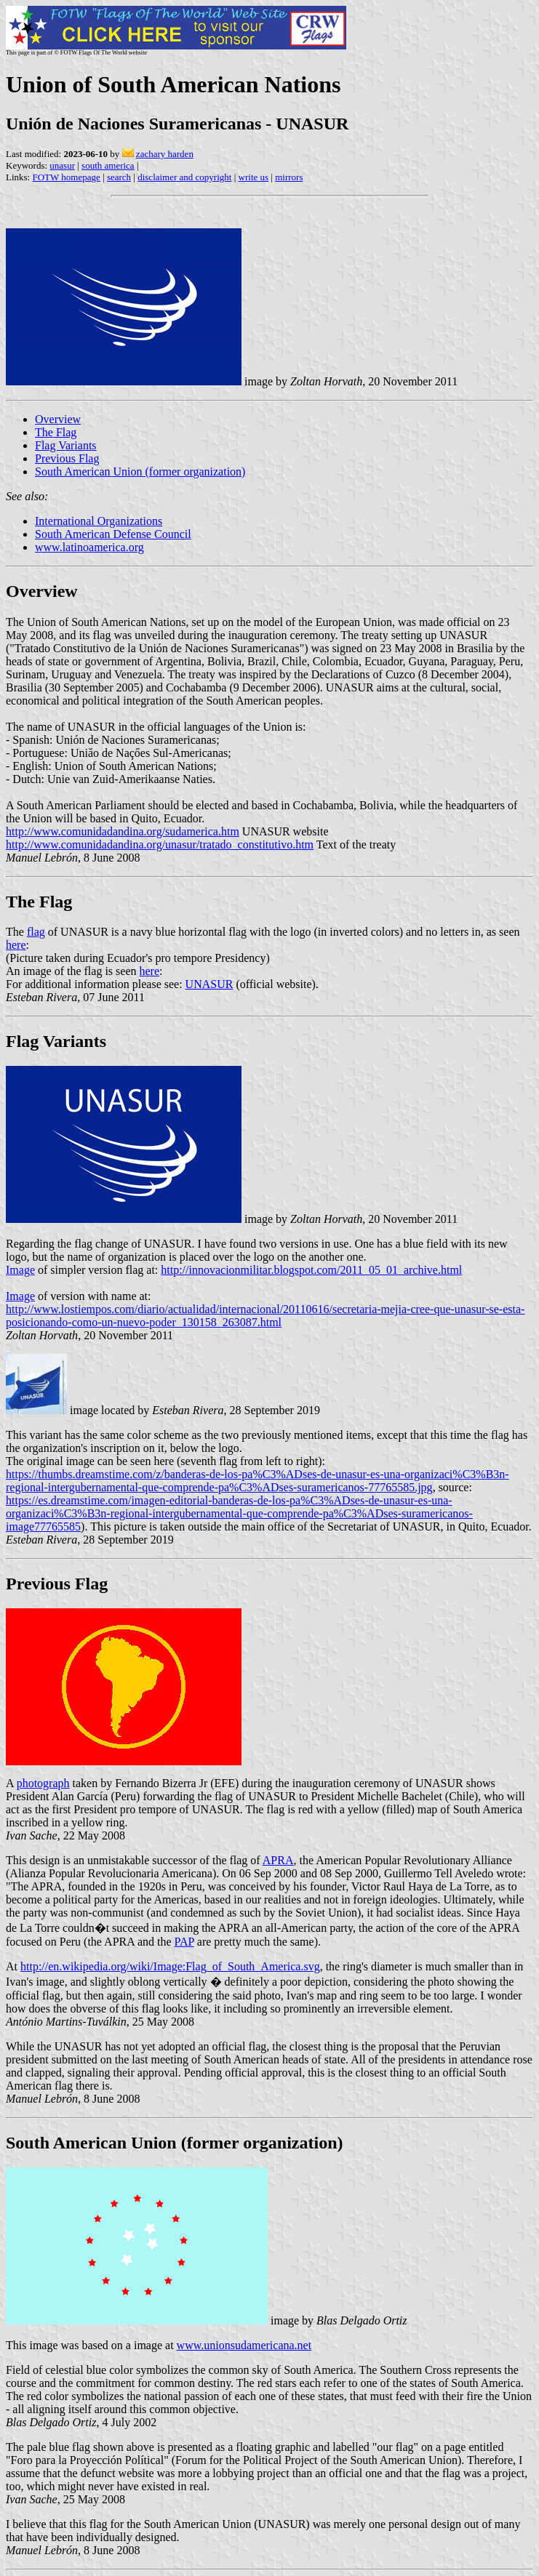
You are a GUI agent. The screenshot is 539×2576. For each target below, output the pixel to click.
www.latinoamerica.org (89, 547)
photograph (43, 1783)
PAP (184, 1941)
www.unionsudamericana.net (244, 2345)
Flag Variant (53, 1041)
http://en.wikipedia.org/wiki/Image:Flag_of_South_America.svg (170, 1966)
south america (108, 165)
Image (20, 1270)
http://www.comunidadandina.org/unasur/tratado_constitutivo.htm (160, 844)
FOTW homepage (66, 177)
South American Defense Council (113, 534)
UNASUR (209, 984)
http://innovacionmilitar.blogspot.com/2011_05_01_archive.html (311, 1270)
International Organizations (98, 521)
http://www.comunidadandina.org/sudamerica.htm (122, 831)
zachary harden (164, 153)
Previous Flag (67, 458)
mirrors (289, 177)
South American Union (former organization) (140, 471)
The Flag (55, 432)
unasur (62, 165)
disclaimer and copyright (184, 177)
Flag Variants (66, 445)
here (16, 945)
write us (254, 177)
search (119, 177)
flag (36, 932)
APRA (278, 1860)
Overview (58, 419)
